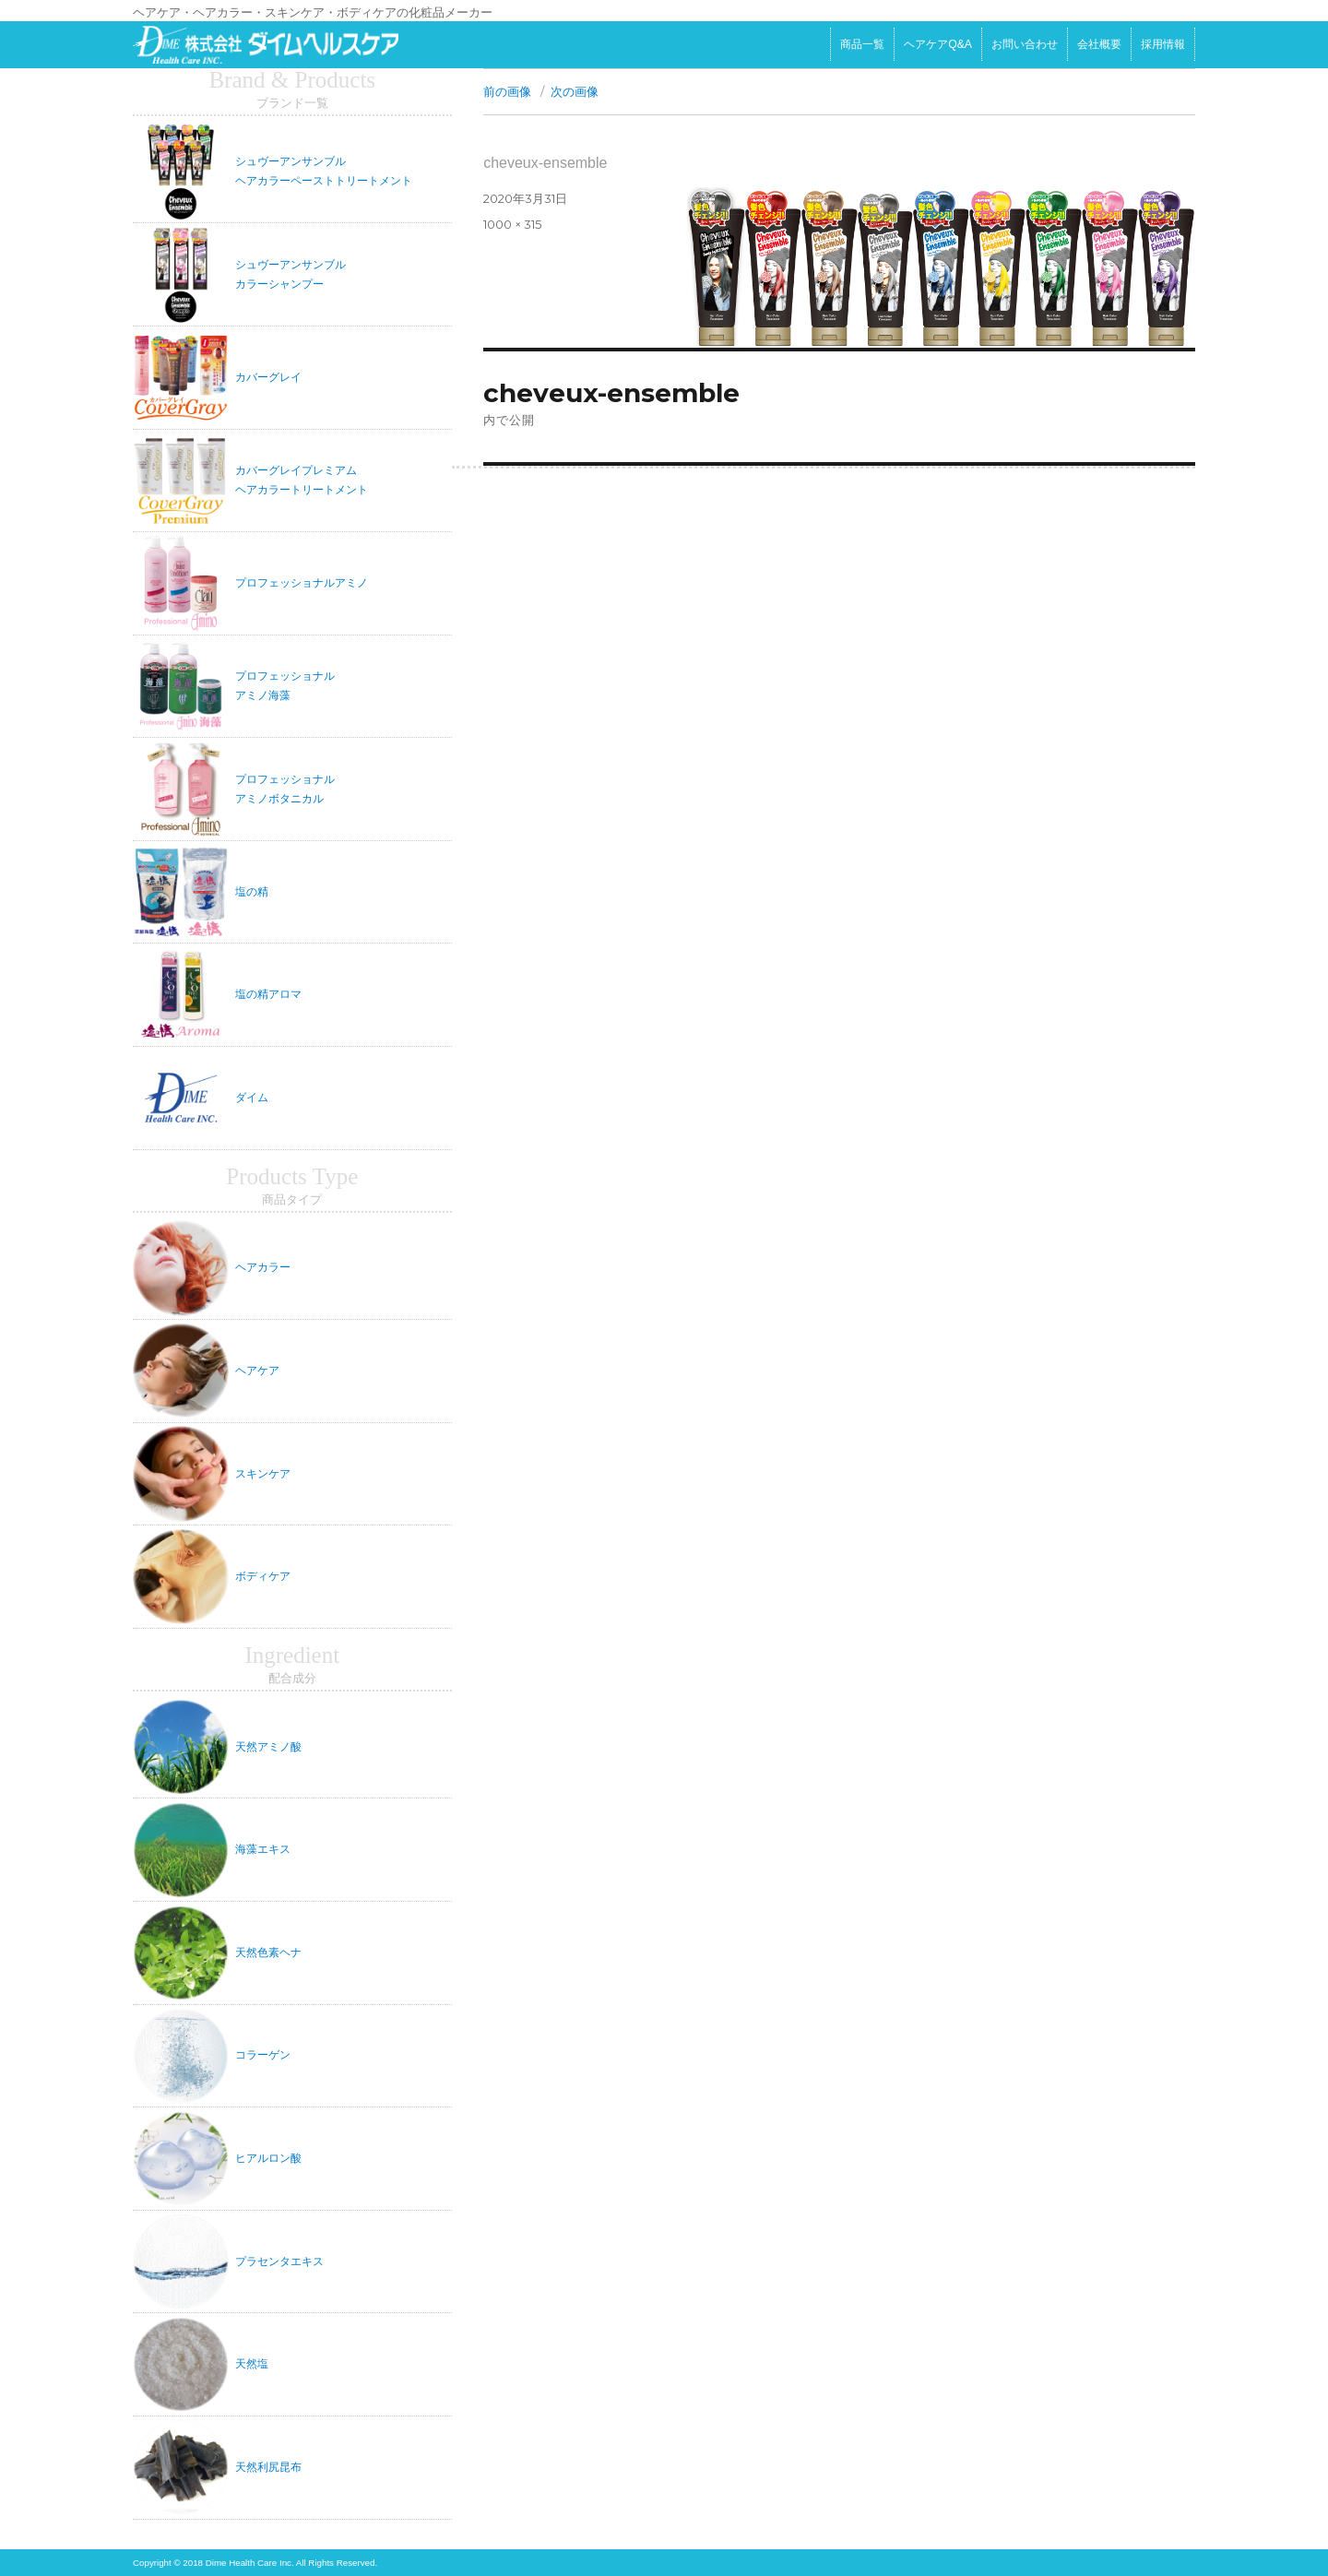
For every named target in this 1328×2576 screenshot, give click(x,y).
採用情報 (1163, 44)
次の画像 (575, 91)
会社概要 (1099, 44)
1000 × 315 (512, 224)
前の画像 (507, 91)
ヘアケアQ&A (938, 44)
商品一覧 (862, 44)
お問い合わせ (1024, 44)
